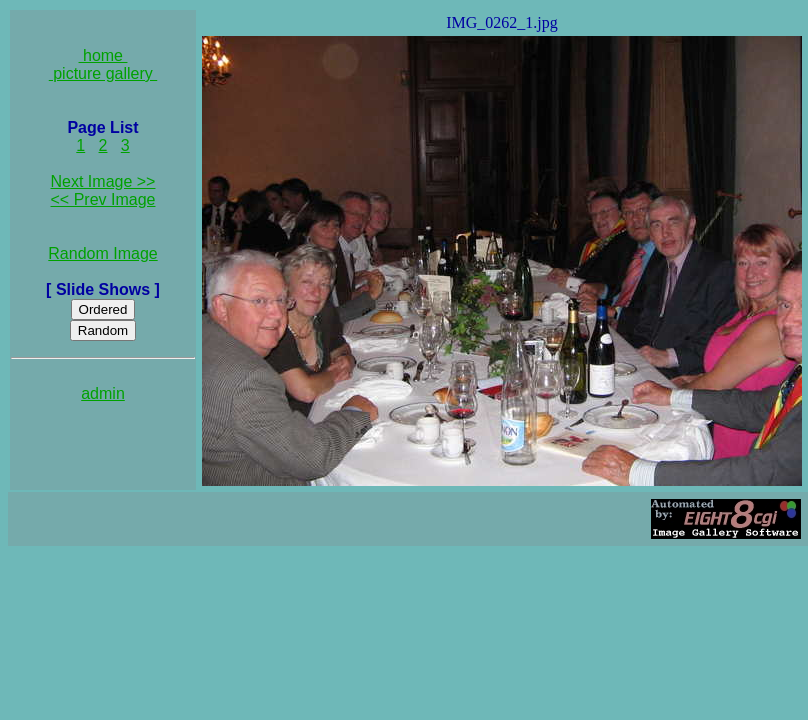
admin (103, 393)
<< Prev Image (103, 199)
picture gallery (103, 73)
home (103, 55)
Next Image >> (103, 181)
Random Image (102, 253)
